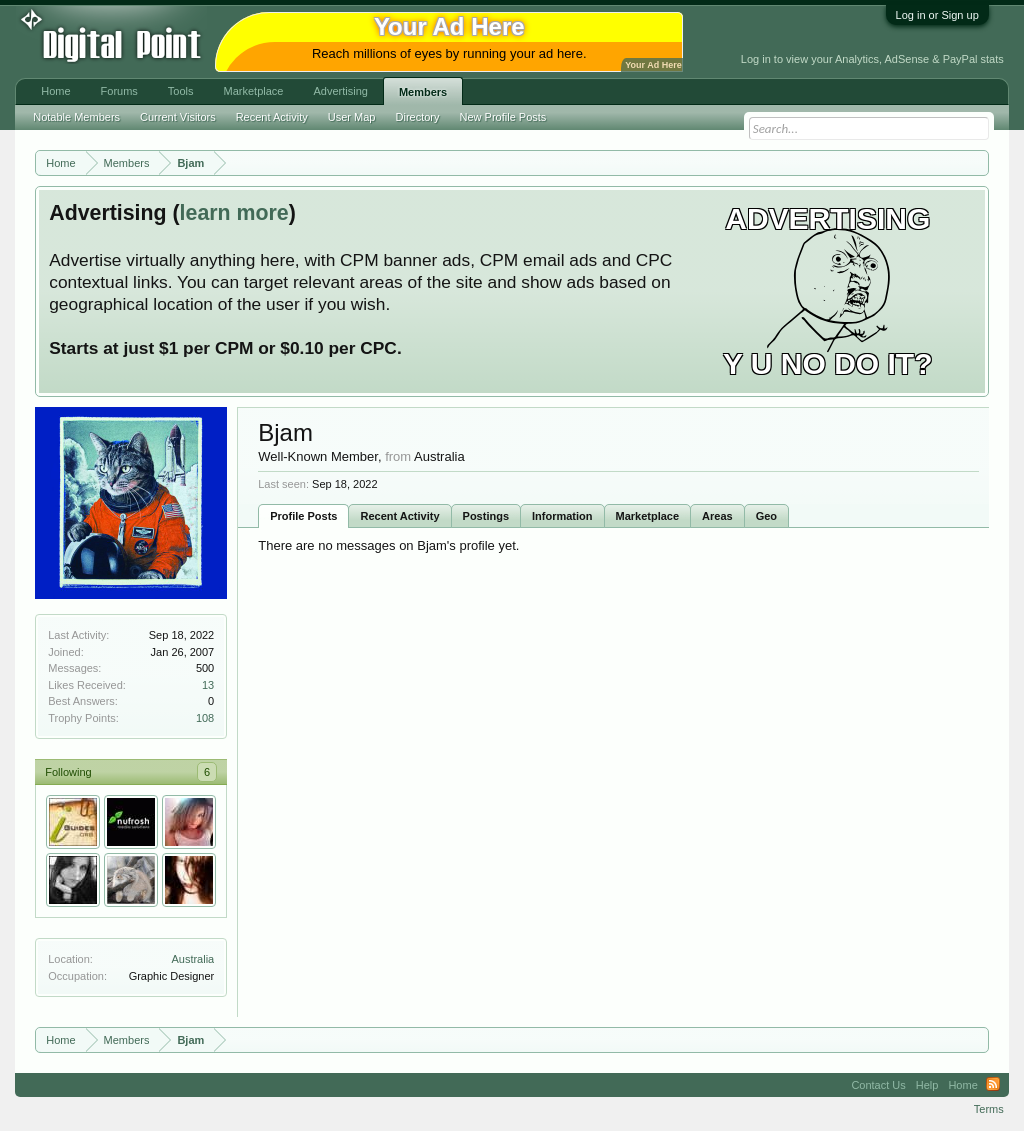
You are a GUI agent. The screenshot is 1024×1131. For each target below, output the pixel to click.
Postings (486, 516)
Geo (766, 516)
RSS (993, 1085)
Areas (717, 516)
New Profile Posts (503, 117)
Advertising (340, 91)
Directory (418, 117)
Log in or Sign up (937, 15)
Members (423, 92)
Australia (192, 959)
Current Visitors (178, 117)
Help (927, 1085)
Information (562, 516)
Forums (119, 91)
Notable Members (76, 117)
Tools (181, 91)
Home (55, 91)
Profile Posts (303, 516)
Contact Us (878, 1085)
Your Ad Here (653, 65)
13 (208, 685)
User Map (352, 117)
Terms (989, 1109)
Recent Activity (399, 516)
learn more (234, 213)
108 (205, 718)
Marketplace (648, 516)
